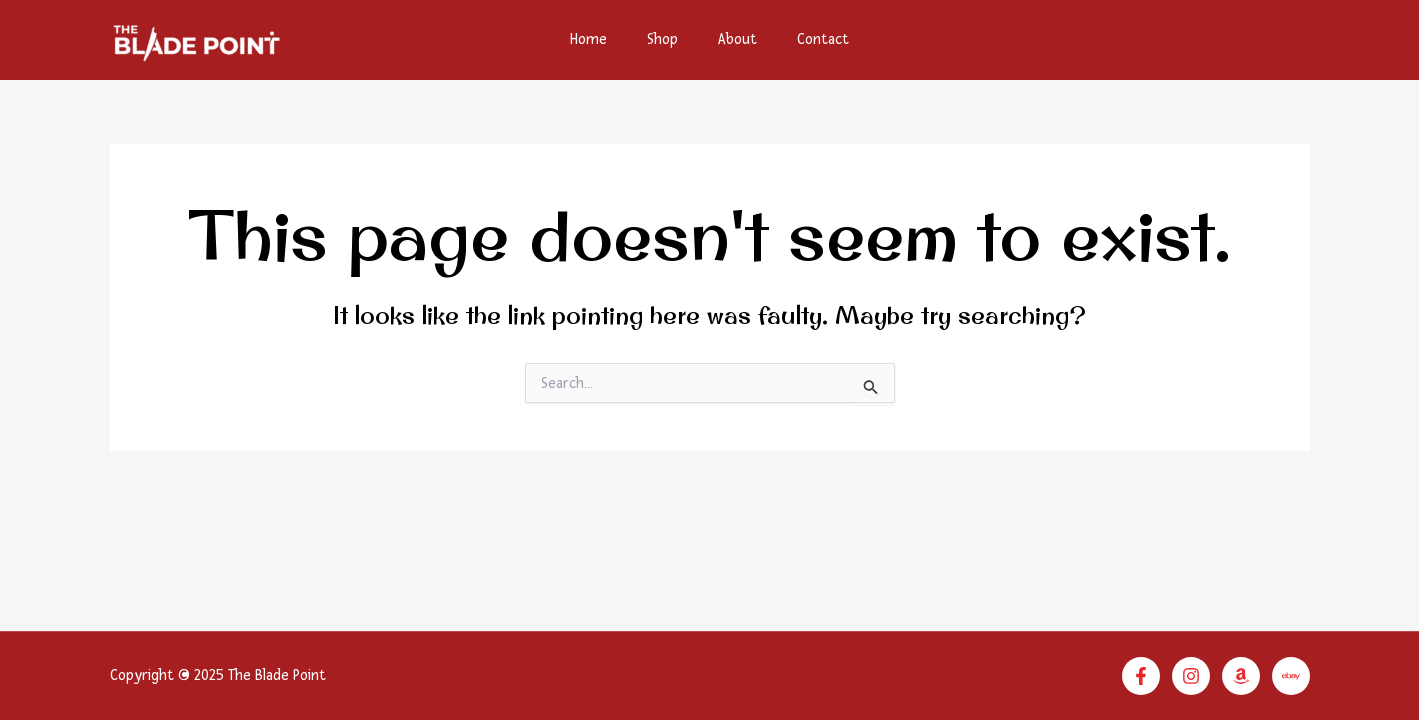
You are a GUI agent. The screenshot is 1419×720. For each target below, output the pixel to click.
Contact (823, 39)
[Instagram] (1191, 676)
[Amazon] (1241, 676)
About (737, 39)
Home (588, 39)
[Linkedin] (1291, 676)
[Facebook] (1141, 676)
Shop (662, 39)
